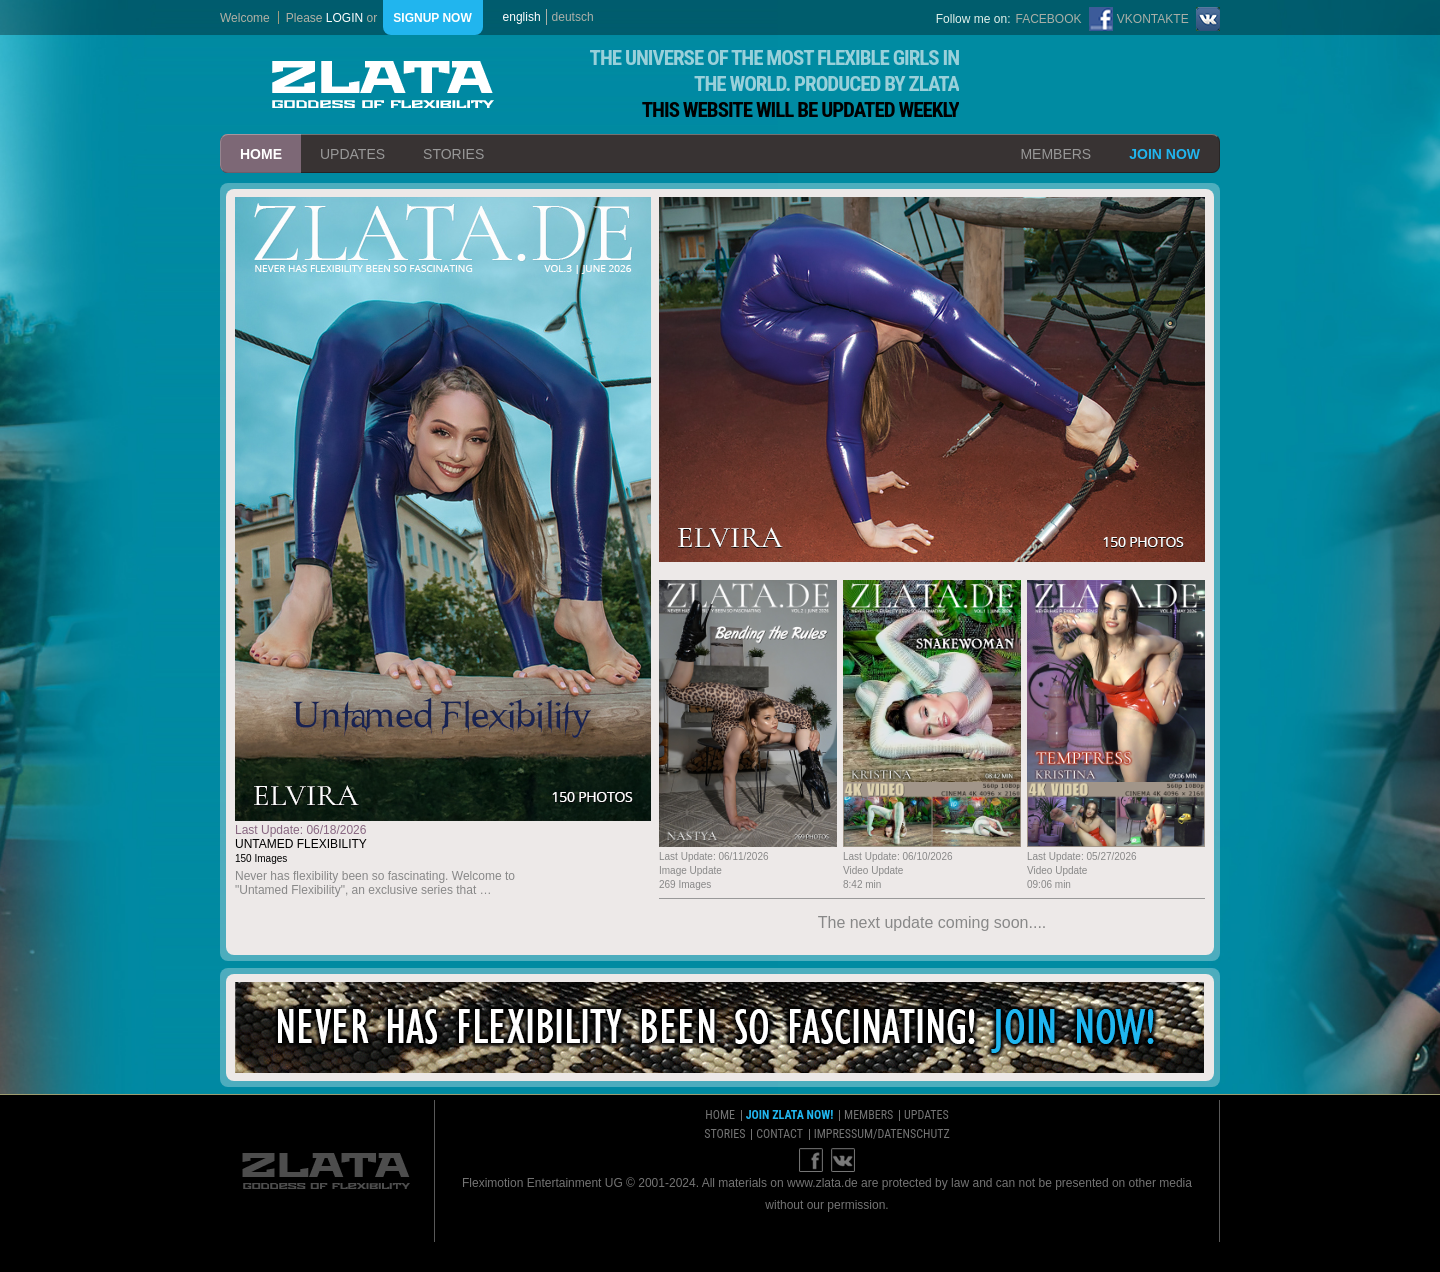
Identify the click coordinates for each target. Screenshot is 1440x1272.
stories (453, 154)
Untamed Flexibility (301, 844)
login (344, 18)
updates (352, 154)
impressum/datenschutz (882, 1134)
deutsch (573, 17)
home (261, 154)
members (1055, 154)
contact (779, 1134)
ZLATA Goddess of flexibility (383, 84)
